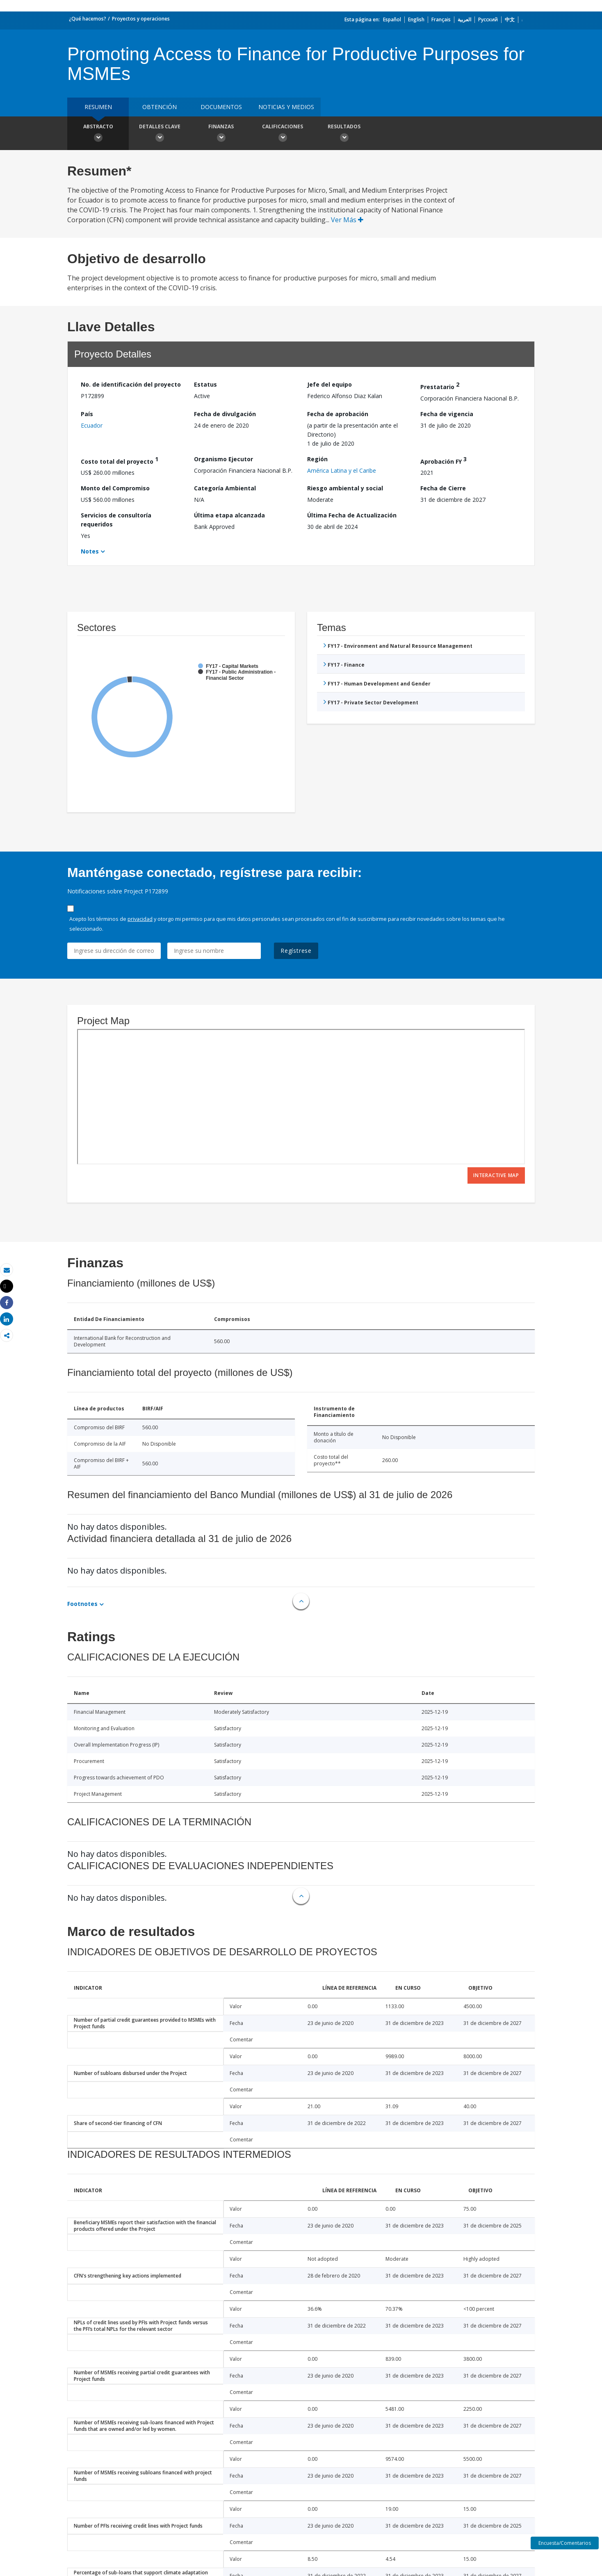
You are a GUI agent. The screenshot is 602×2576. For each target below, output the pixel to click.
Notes (90, 551)
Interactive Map (496, 1175)
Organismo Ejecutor (223, 459)
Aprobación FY (443, 460)
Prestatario (439, 385)
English (416, 19)
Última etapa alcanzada (229, 515)
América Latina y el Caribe (341, 470)
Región (317, 459)
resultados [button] (344, 134)
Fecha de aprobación (337, 414)
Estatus (205, 384)
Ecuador (92, 425)
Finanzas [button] (221, 134)
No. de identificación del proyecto (131, 384)
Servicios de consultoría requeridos (116, 519)
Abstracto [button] (98, 134)
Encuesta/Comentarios (564, 2543)
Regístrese (296, 950)
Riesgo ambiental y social (345, 488)
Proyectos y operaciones (141, 18)
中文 (510, 19)
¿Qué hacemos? (87, 18)
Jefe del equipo (329, 384)
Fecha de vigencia (446, 414)
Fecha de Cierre (443, 488)
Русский (488, 19)
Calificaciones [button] (282, 134)
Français (441, 19)
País (87, 414)
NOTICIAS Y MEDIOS (286, 107)
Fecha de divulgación (225, 414)
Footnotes (82, 1604)
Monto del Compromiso (115, 488)
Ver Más (347, 219)
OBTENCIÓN (159, 107)
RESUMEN (98, 107)
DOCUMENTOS (221, 107)
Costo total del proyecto (119, 460)
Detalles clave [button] (159, 134)
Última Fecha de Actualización (352, 515)
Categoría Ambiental (225, 488)
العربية (464, 19)
